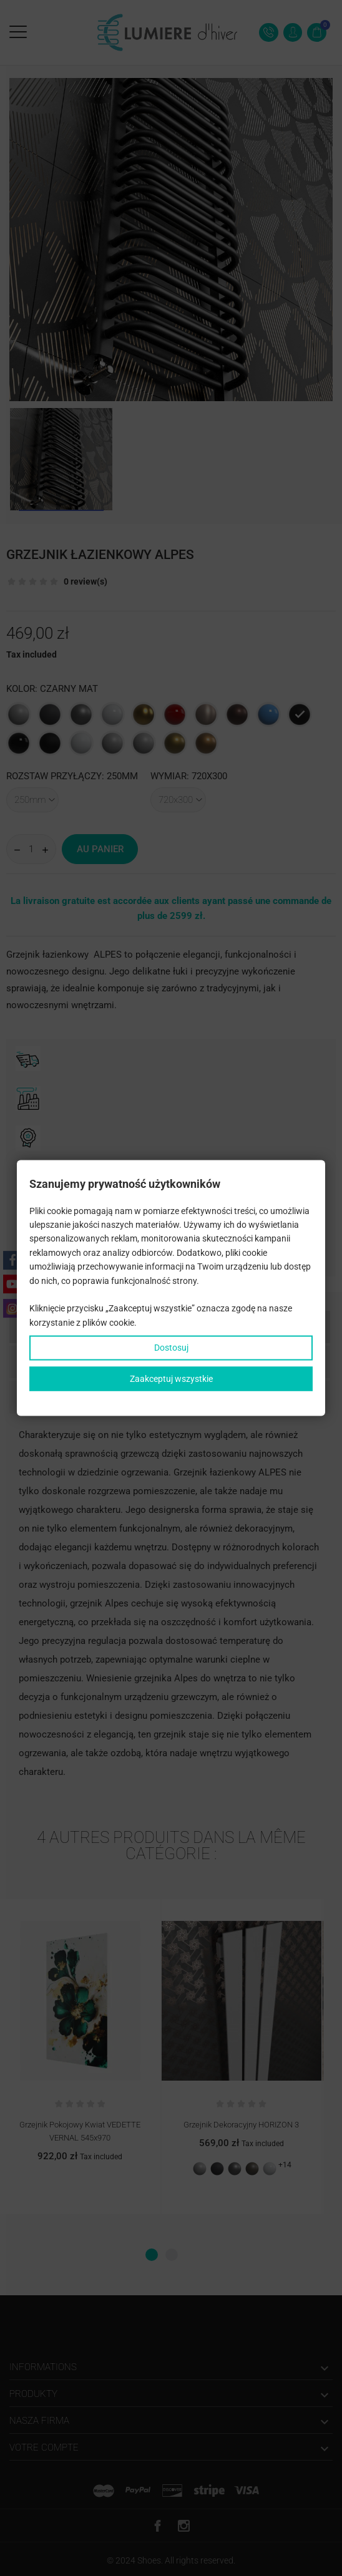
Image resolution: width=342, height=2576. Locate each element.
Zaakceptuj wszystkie (171, 1378)
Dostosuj (171, 1348)
